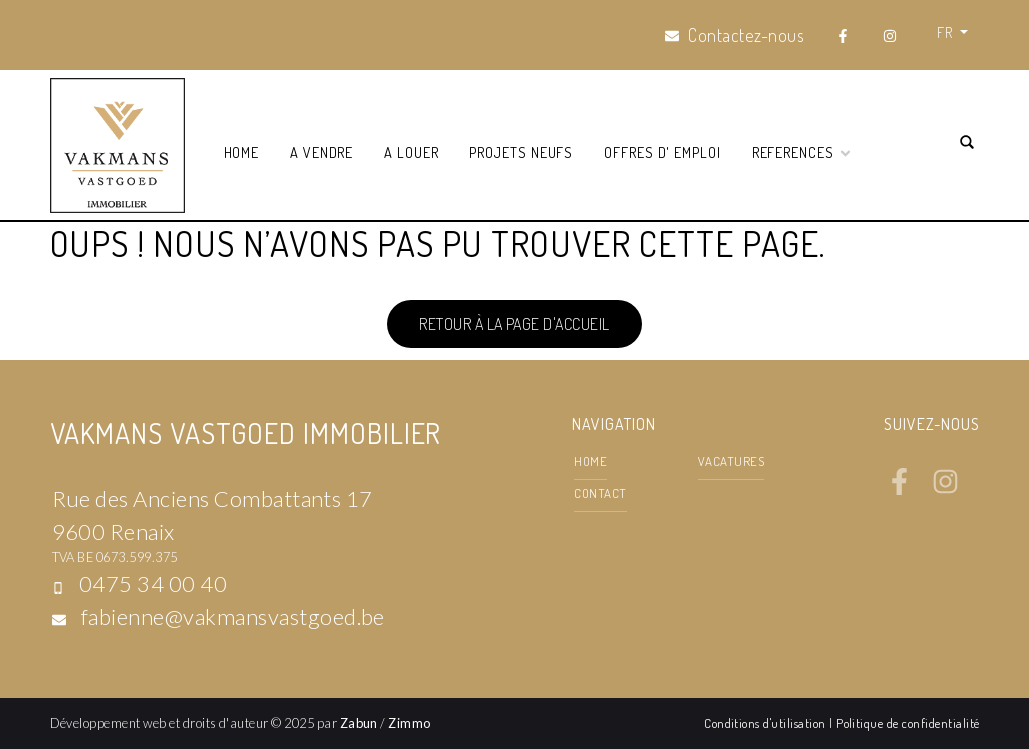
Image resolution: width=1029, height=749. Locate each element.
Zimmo (409, 723)
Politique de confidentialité (907, 723)
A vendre (322, 152)
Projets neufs (521, 152)
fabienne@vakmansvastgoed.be (233, 616)
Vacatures (731, 461)
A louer (411, 152)
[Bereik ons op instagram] (945, 489)
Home (242, 152)
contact (600, 493)
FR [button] (946, 32)
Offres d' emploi (662, 152)
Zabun (359, 723)
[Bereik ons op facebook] (899, 489)
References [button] (803, 152)
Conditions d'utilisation (766, 723)
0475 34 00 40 (153, 583)
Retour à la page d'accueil (514, 324)
